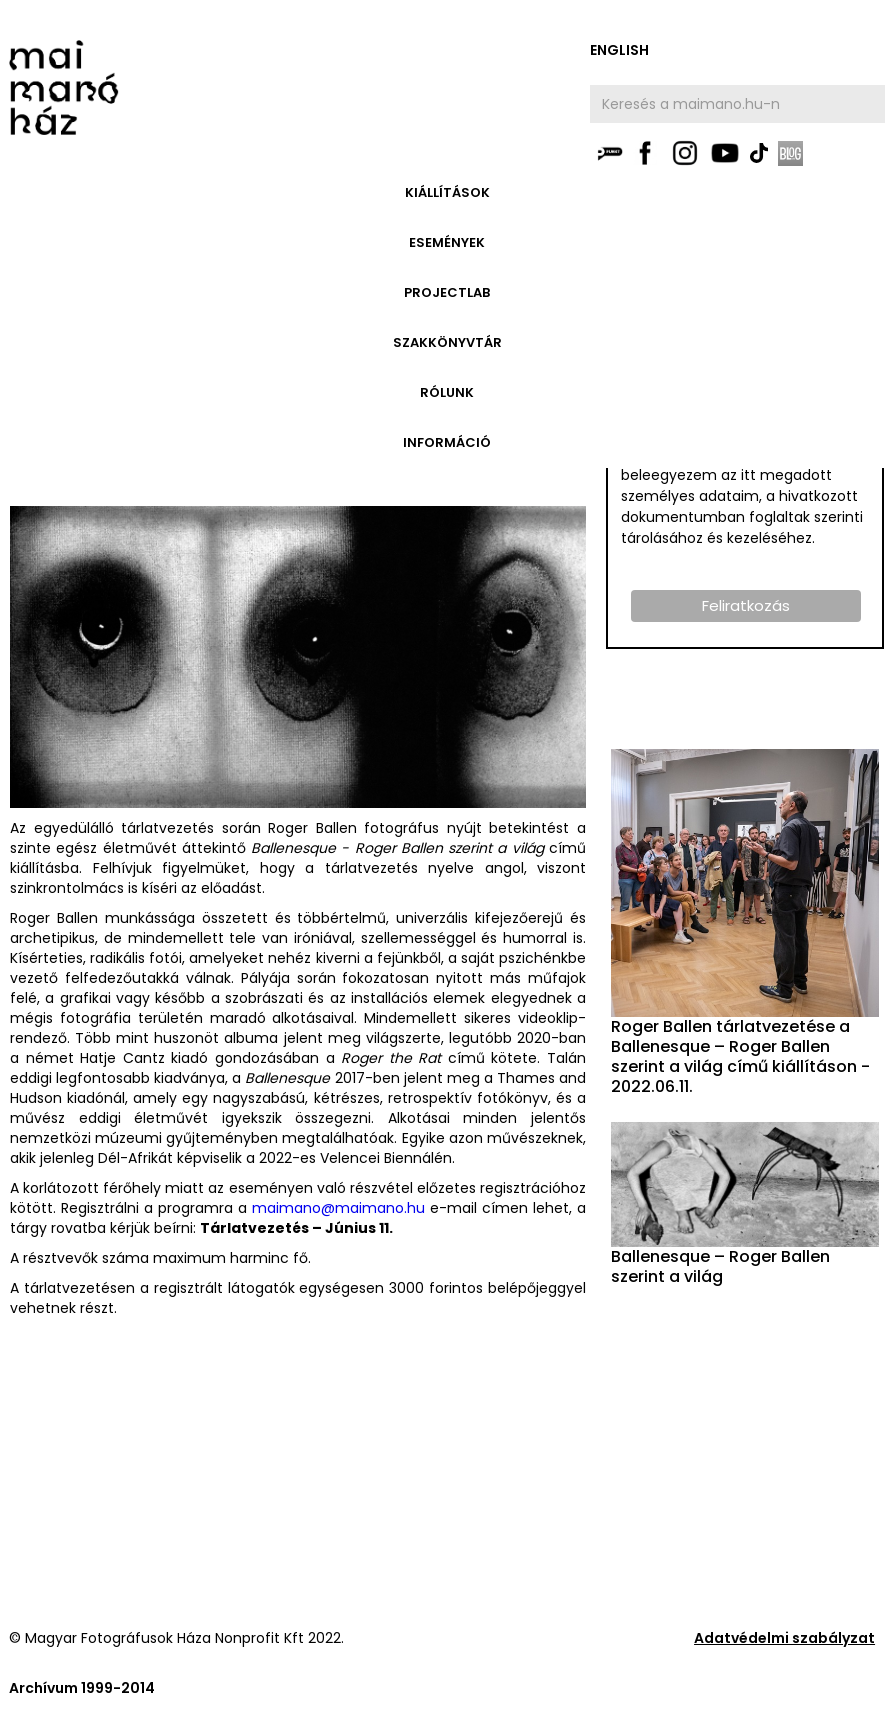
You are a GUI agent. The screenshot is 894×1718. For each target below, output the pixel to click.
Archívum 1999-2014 (82, 1688)
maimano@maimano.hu (338, 1208)
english (619, 50)
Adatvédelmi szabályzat (784, 1638)
